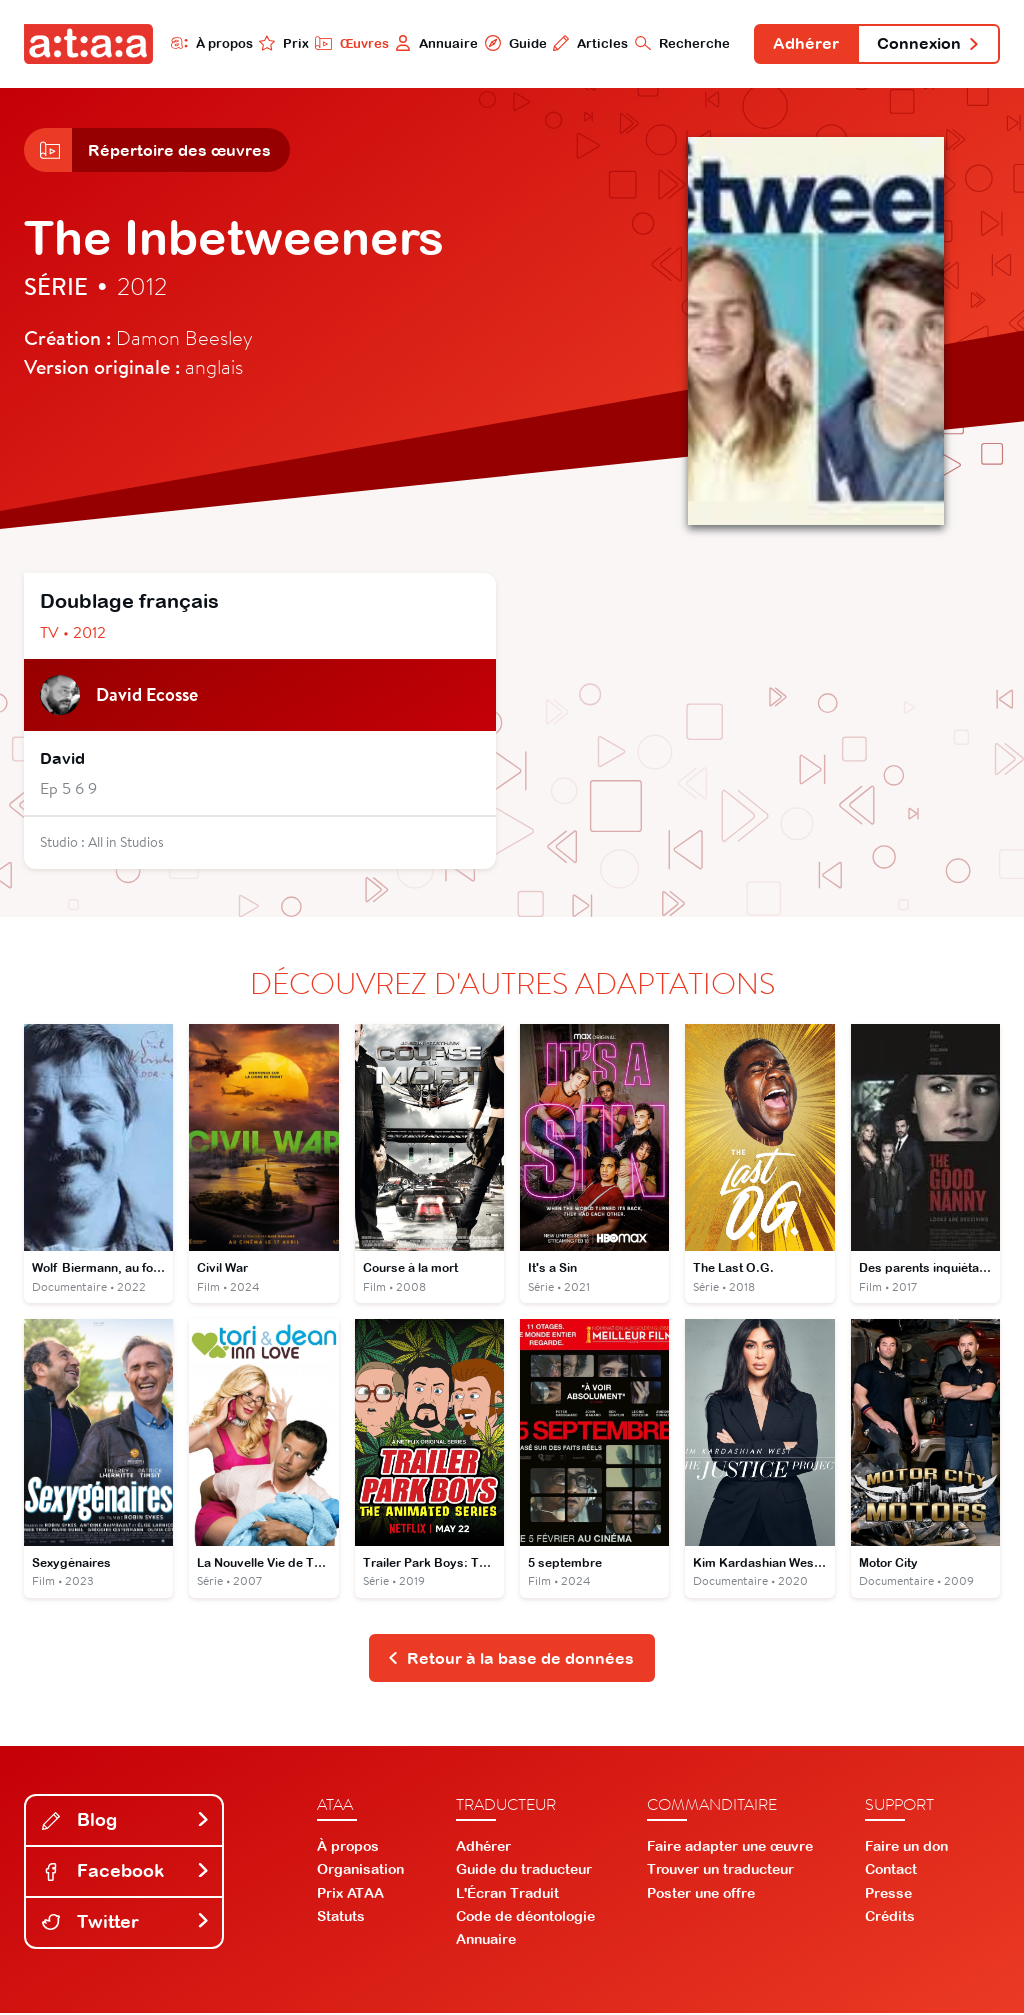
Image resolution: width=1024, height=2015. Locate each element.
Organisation (360, 1871)
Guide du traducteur (524, 1871)
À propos (209, 43)
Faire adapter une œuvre (730, 1848)
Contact (891, 1871)
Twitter (126, 1922)
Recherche (680, 43)
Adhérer (805, 44)
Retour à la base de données (510, 1659)
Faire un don (906, 1848)
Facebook (126, 1872)
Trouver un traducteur (720, 1871)
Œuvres (349, 43)
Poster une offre (701, 1894)
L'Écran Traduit (507, 1894)
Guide (513, 43)
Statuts (341, 1917)
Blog (126, 1821)
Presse (888, 1894)
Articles (588, 43)
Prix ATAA (350, 1894)
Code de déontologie (525, 1917)
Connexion (928, 44)
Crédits (890, 1917)
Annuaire (434, 43)
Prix (282, 43)
